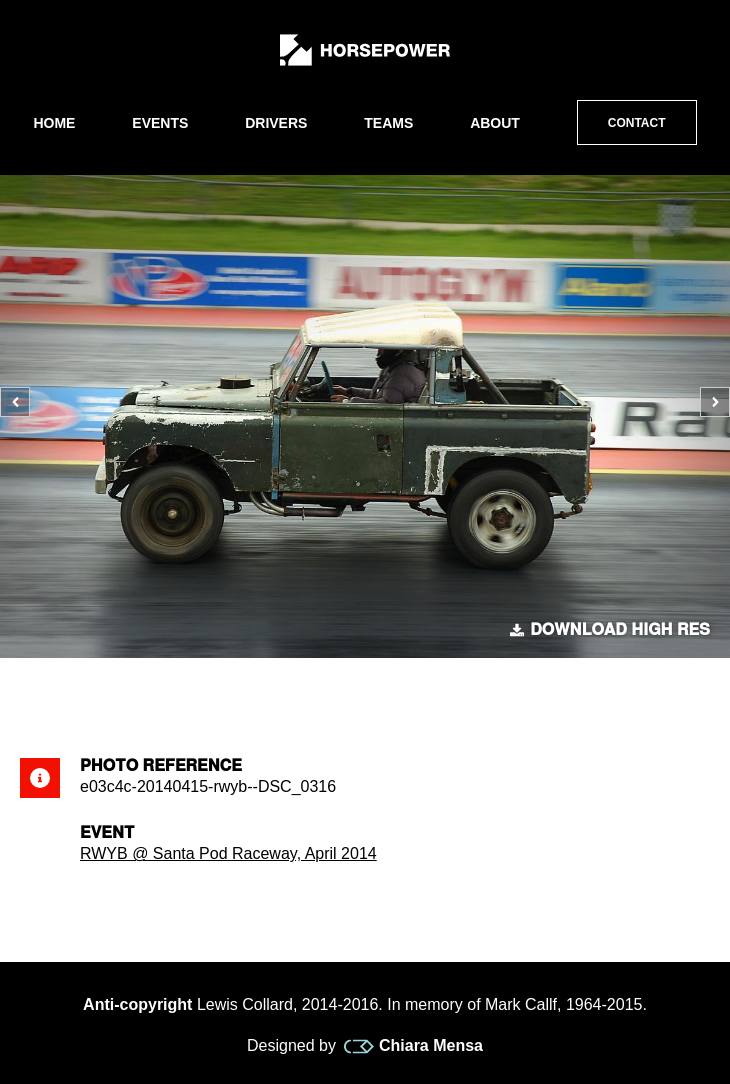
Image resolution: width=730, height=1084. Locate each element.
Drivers (276, 123)
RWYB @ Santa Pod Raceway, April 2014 (228, 853)
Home (54, 123)
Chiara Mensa (413, 1046)
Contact (637, 123)
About (495, 123)
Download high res (610, 630)
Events (160, 123)
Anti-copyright (137, 1004)
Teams (388, 123)
